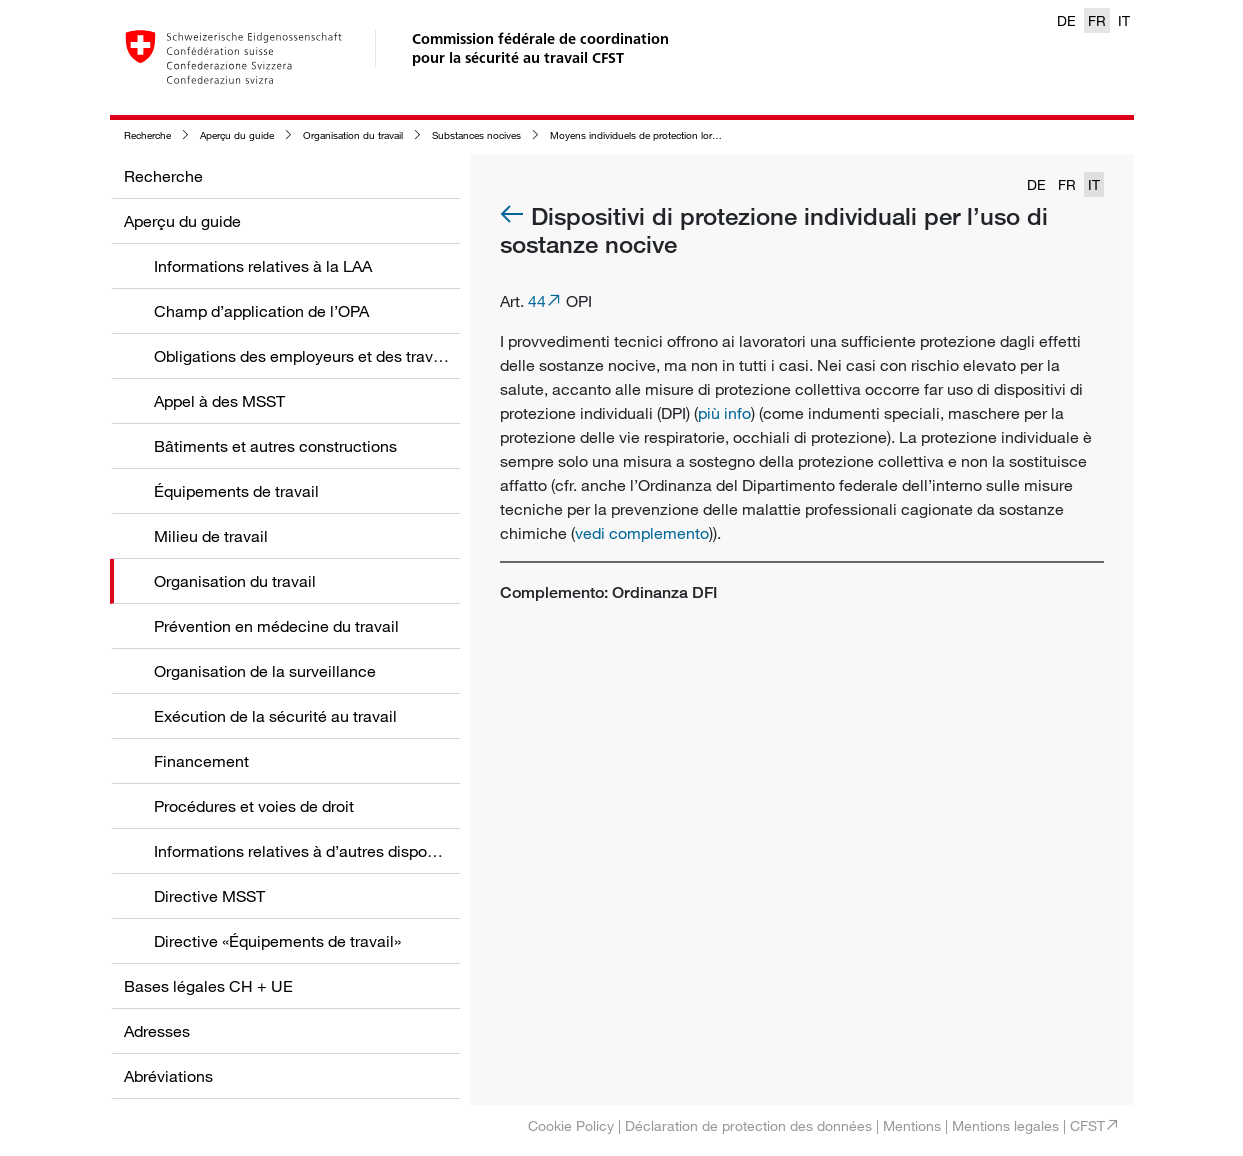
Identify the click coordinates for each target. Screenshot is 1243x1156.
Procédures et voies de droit (254, 806)
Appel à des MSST (219, 401)
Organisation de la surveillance (265, 671)
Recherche (147, 135)
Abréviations (168, 1076)
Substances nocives (476, 135)
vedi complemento (642, 533)
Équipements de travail (236, 491)
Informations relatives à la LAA (263, 266)
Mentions (912, 1125)
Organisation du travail (353, 135)
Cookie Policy (571, 1125)
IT (1124, 20)
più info (724, 413)
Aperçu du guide (237, 135)
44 (537, 301)
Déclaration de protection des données (748, 1125)
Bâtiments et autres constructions (275, 446)
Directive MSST (209, 896)
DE (1066, 20)
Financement (201, 761)
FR (1097, 20)
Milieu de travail (211, 536)
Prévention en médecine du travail (276, 626)
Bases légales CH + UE (208, 986)
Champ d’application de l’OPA (261, 311)
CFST (1087, 1125)
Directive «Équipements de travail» (277, 941)
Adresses (157, 1031)
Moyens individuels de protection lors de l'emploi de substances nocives (712, 135)
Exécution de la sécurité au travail (275, 716)
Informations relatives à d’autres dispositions (314, 851)
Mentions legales (1005, 1125)
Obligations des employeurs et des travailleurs (319, 356)
